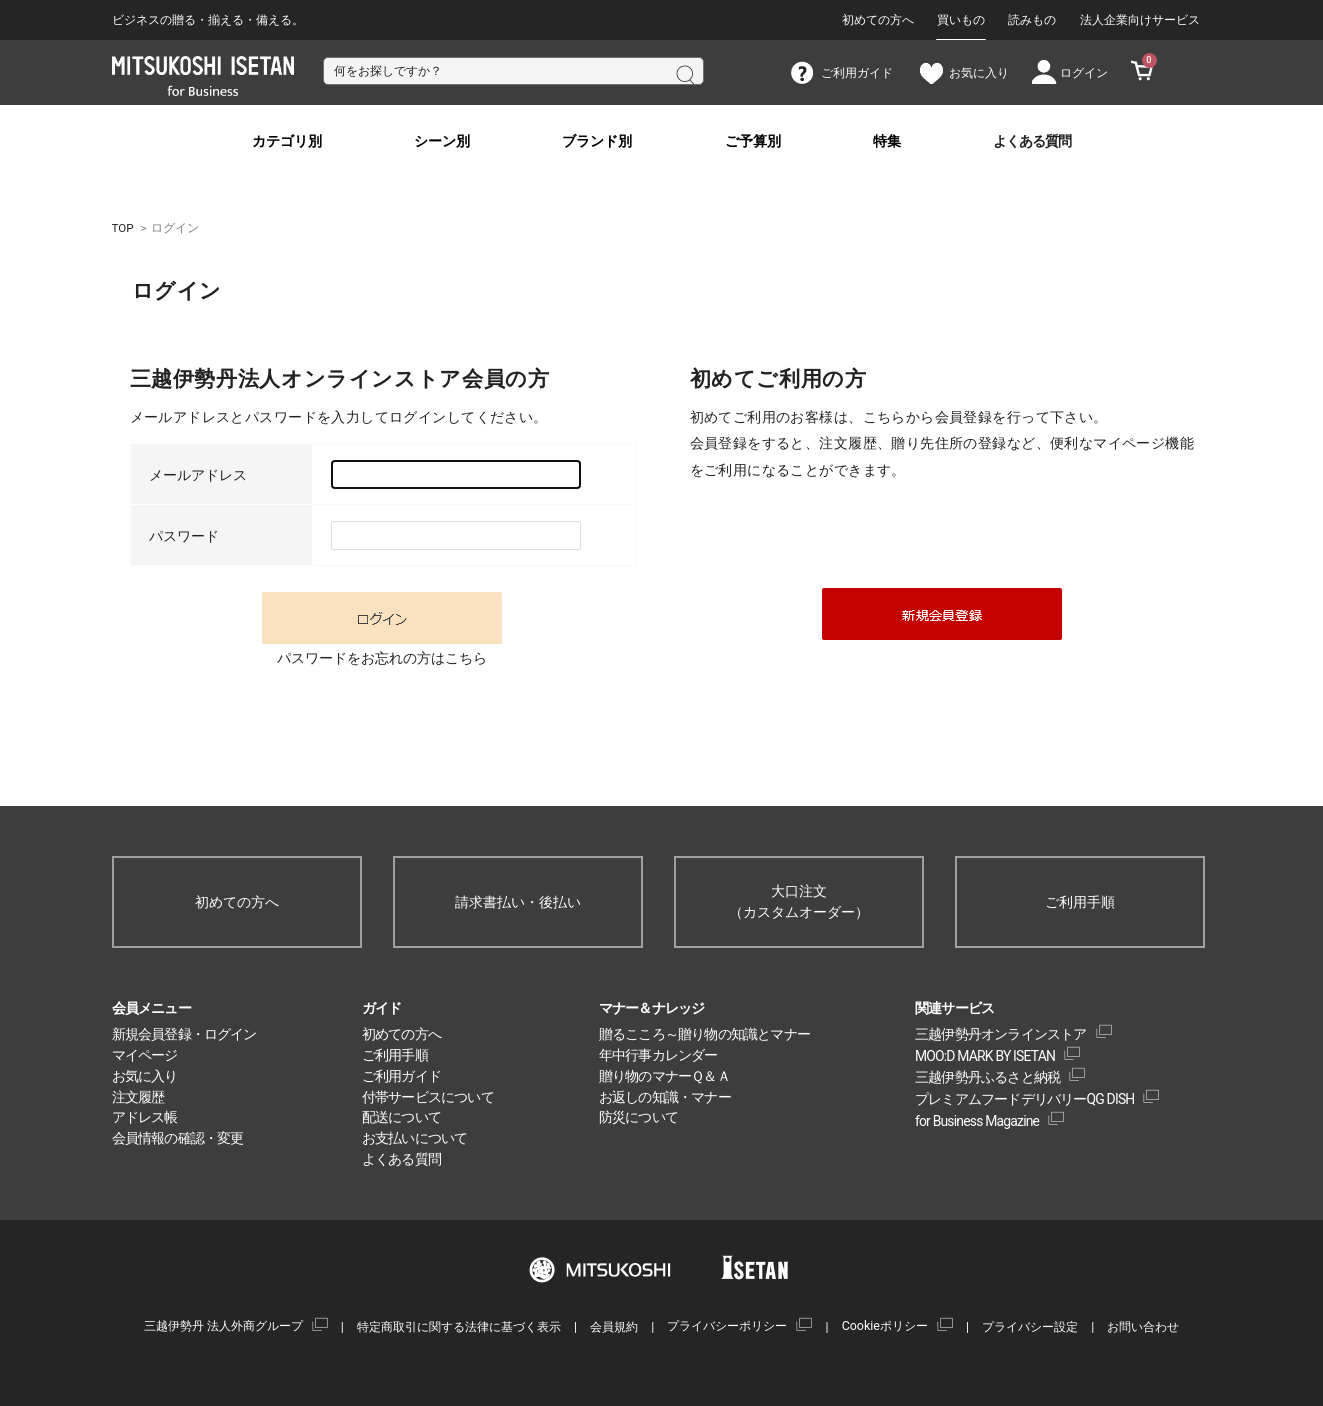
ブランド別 (597, 141)
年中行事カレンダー (658, 1055)
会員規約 (614, 1326)
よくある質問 (1032, 141)
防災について (638, 1117)
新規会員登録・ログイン (184, 1034)
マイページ (145, 1055)
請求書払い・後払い (518, 902)
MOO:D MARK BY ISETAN (985, 1056)
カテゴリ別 (287, 141)
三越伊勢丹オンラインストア (1001, 1034)
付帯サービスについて (428, 1097)
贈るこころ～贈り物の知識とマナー (704, 1034)
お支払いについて (415, 1138)
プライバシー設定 (1030, 1326)
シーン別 (442, 141)
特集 (887, 141)
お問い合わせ (1143, 1326)
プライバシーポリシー (727, 1325)
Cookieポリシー (885, 1325)
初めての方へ (878, 20)
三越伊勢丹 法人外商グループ (223, 1325)
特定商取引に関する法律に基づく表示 (459, 1326)
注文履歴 (138, 1097)
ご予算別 (753, 141)
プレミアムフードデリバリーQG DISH (1025, 1099)
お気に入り (145, 1076)
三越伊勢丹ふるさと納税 (987, 1077)
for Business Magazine (977, 1121)
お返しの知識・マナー (665, 1097)
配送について (401, 1117)
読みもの (1032, 20)
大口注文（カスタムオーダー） (799, 901)
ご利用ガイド (401, 1076)
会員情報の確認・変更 (178, 1138)
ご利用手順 (1080, 902)
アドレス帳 (145, 1117)
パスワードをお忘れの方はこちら (382, 658)
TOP (123, 228)
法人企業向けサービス (1140, 20)
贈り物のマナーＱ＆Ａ (664, 1076)
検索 (684, 73)
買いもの (961, 20)
